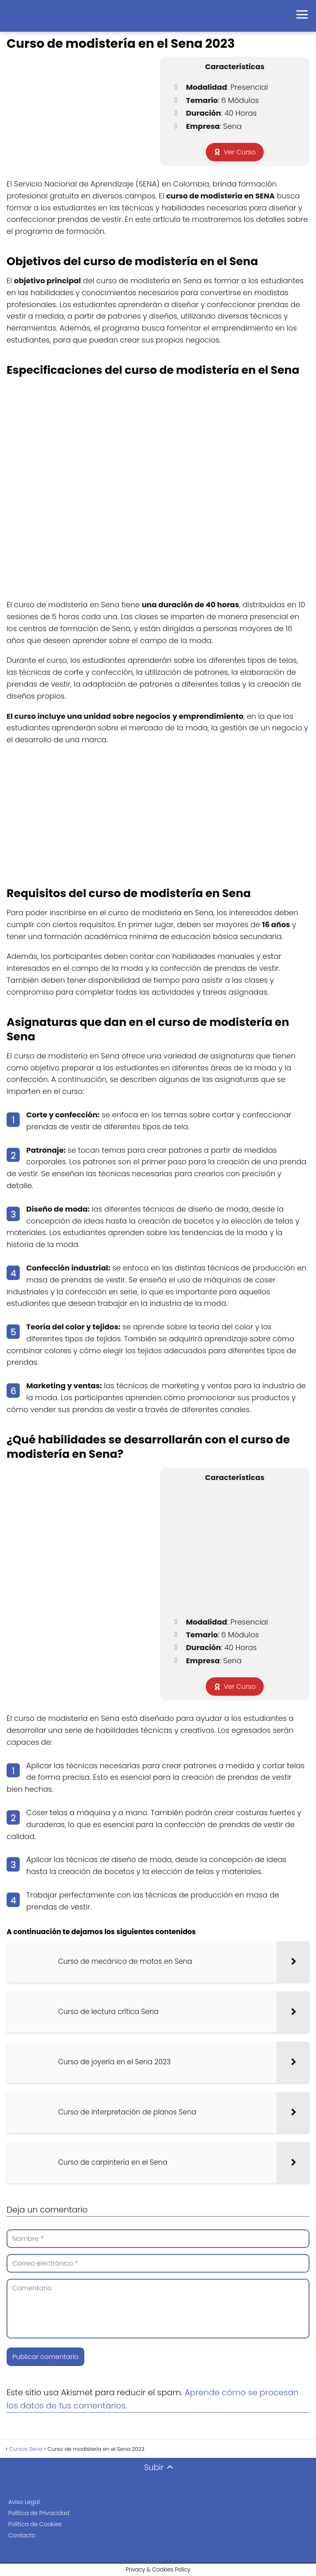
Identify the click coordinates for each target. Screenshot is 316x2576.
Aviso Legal (24, 2502)
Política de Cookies (35, 2524)
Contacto (21, 2535)
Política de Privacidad (39, 2513)
